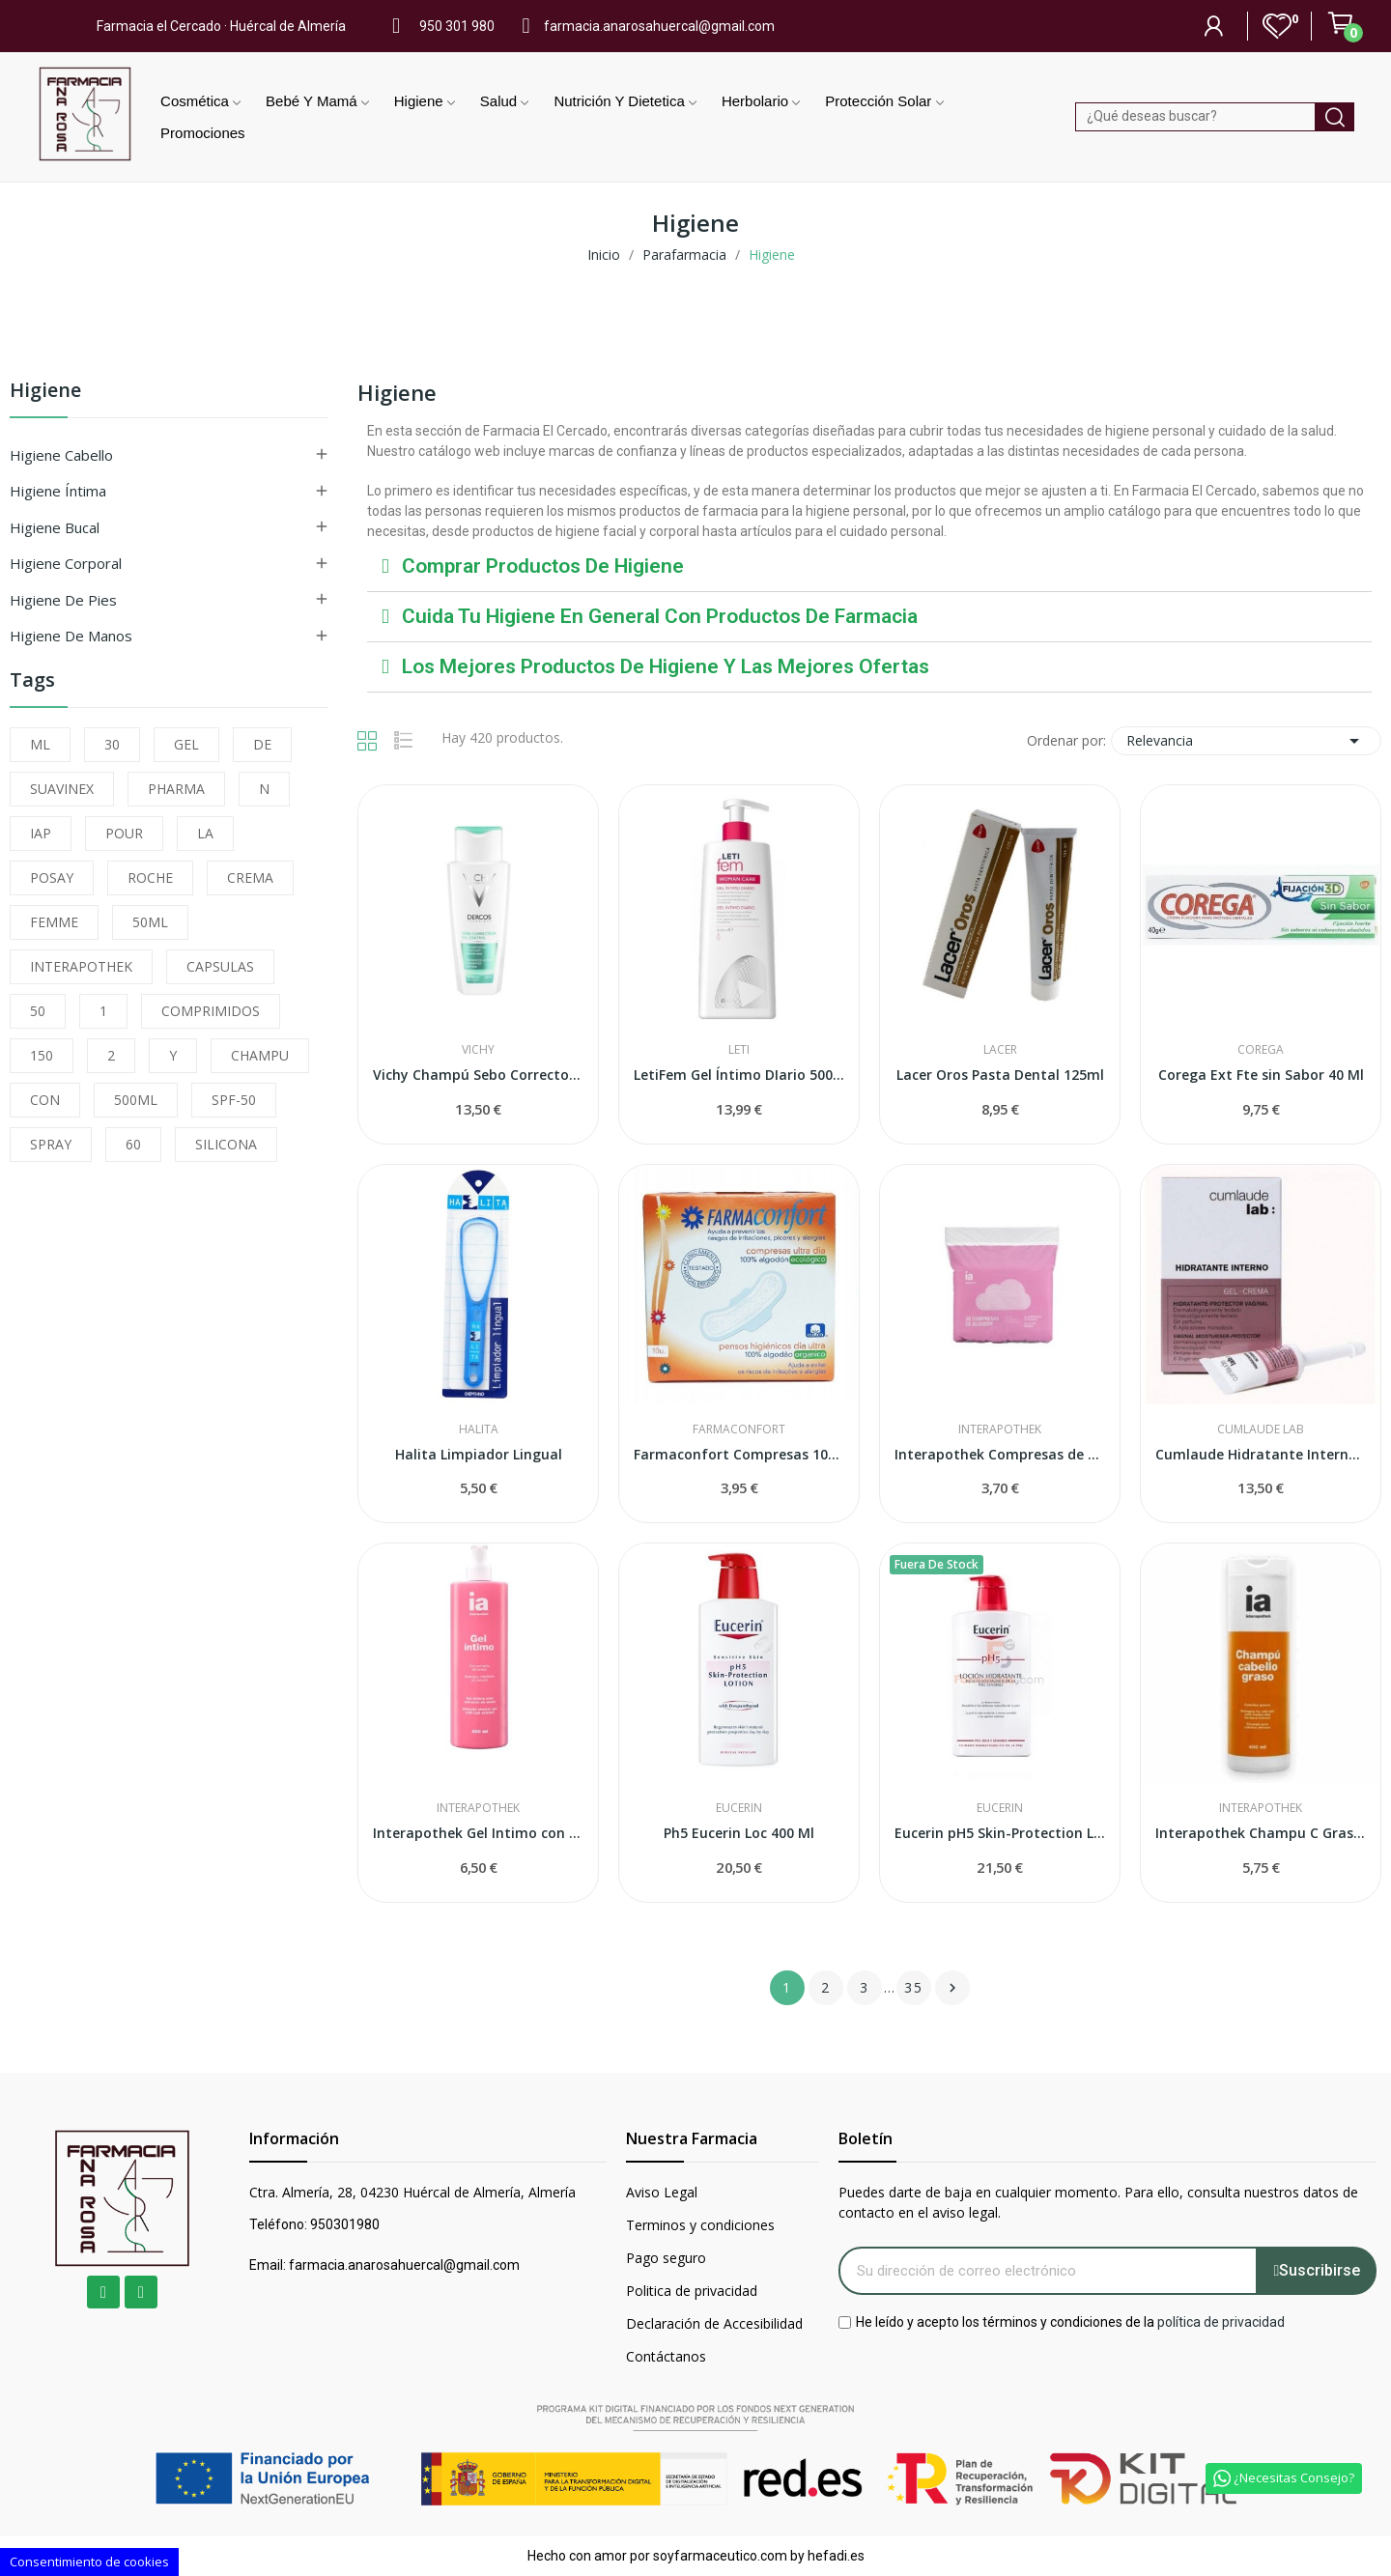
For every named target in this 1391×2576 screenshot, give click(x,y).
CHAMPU (260, 1055)
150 (41, 1055)
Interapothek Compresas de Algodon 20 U (999, 1454)
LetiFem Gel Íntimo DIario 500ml (739, 1074)
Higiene (45, 392)
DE (262, 744)
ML (40, 744)
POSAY (51, 877)
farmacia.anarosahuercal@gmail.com (659, 26)
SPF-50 (234, 1099)
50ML (150, 922)
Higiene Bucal (54, 527)
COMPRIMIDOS (210, 1011)
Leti (739, 1050)
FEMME (54, 922)
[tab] (869, 567)
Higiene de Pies (63, 599)
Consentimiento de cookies (89, 2561)
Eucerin (739, 1808)
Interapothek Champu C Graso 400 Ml (1260, 1833)
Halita (478, 1429)
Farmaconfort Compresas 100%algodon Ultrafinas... (739, 1454)
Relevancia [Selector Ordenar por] (1246, 740)
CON (45, 1099)
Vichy (478, 1050)
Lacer (1000, 1050)
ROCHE (150, 877)
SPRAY (50, 1144)
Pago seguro (666, 2258)
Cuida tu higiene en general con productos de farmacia (660, 616)
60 (133, 1144)
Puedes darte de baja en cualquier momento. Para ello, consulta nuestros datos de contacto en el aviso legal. (1098, 2202)
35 (913, 1987)
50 (37, 1011)
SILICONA (226, 1144)
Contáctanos (666, 2356)
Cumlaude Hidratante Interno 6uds (1260, 1454)
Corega (1260, 1050)
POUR (124, 833)
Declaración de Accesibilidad (714, 2323)
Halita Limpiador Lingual (478, 1454)
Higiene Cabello (61, 455)
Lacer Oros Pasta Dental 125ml (1000, 1074)
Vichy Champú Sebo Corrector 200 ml (478, 1074)
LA (205, 833)
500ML (135, 1099)
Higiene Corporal (66, 563)
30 (112, 744)
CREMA (250, 877)
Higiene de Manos (71, 635)
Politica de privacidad (691, 2290)
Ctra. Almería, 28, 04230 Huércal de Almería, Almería (412, 2192)
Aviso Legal (661, 2192)
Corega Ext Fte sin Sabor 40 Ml (1261, 1074)
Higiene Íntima (58, 490)
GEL (186, 744)
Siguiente (952, 1987)
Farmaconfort (739, 1429)
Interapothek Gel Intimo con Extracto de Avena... (478, 1833)
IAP (40, 833)
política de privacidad (1221, 2322)
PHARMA (176, 788)
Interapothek (999, 1429)
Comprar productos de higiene (543, 566)
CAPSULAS (220, 966)
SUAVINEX (62, 788)
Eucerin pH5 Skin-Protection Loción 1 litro (999, 1833)
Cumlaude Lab (1260, 1429)
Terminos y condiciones (700, 2225)
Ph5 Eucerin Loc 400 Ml (739, 1833)
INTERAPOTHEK (81, 966)
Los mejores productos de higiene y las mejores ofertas (665, 666)
